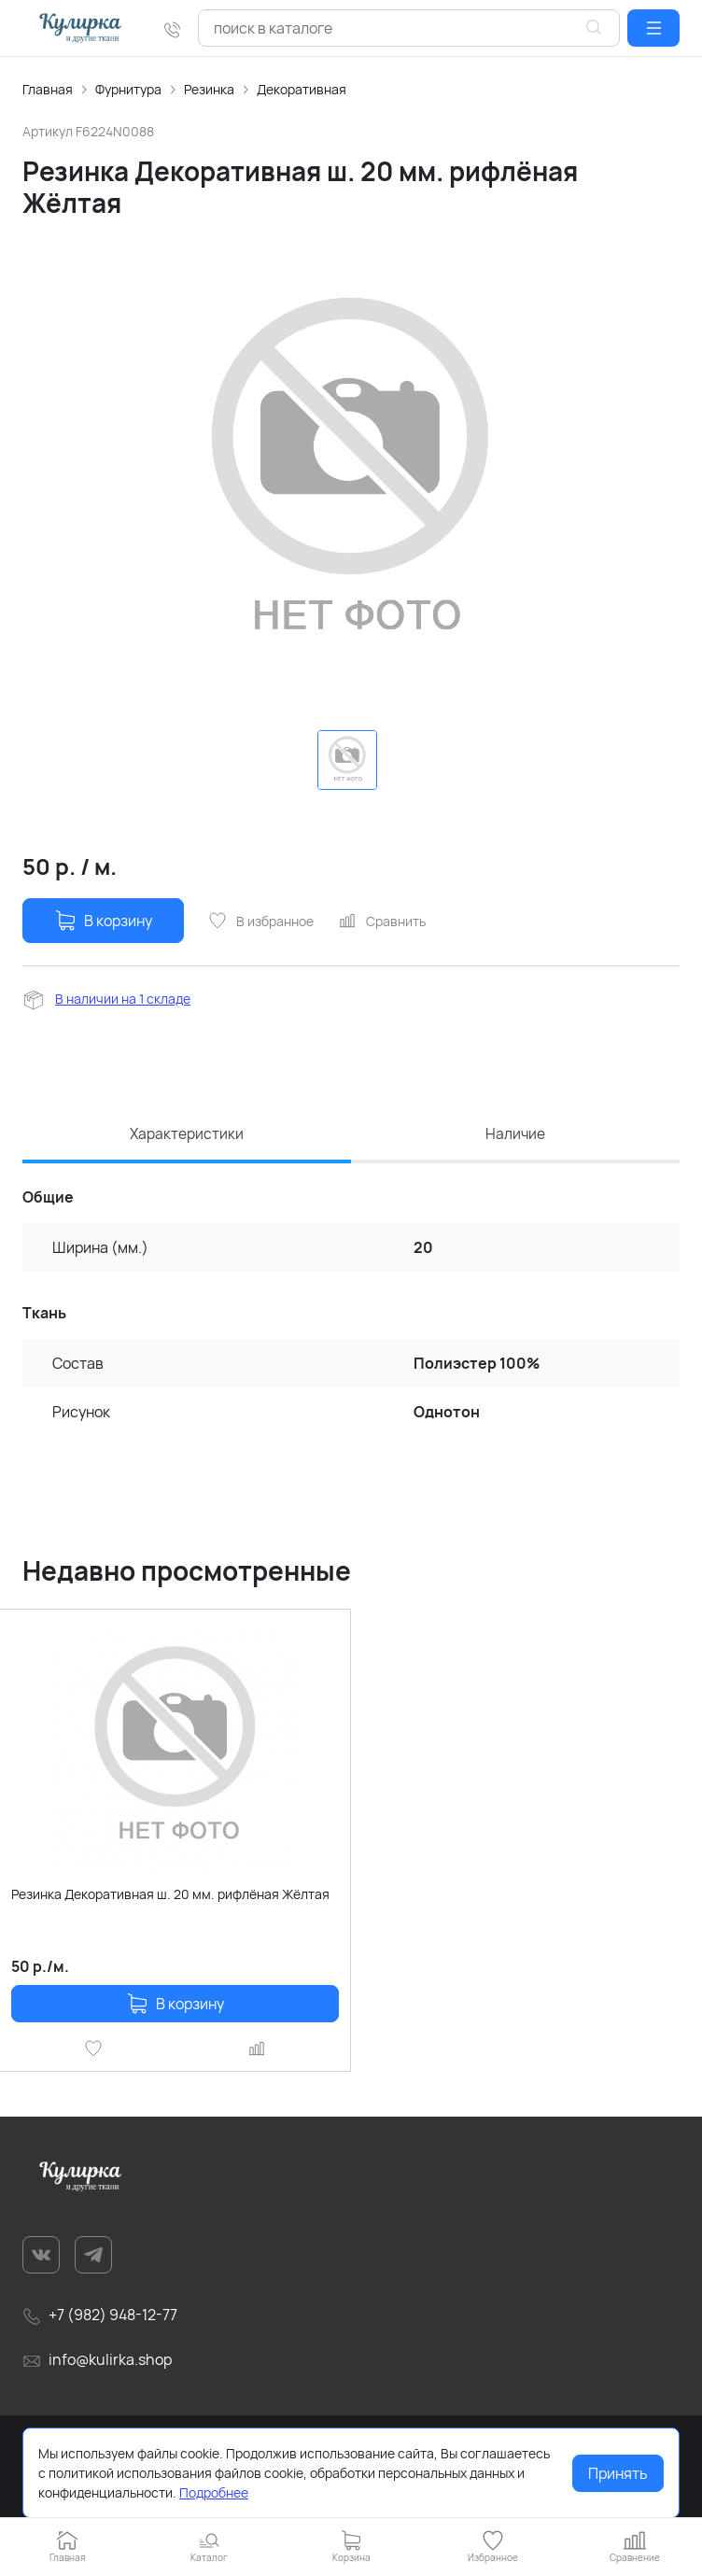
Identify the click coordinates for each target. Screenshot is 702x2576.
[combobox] (409, 28)
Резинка (209, 89)
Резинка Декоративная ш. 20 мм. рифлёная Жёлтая (170, 1896)
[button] (653, 28)
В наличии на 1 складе (122, 998)
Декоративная (301, 89)
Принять (618, 2473)
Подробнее (213, 2492)
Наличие (515, 1134)
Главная (47, 89)
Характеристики (187, 1134)
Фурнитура (128, 89)
